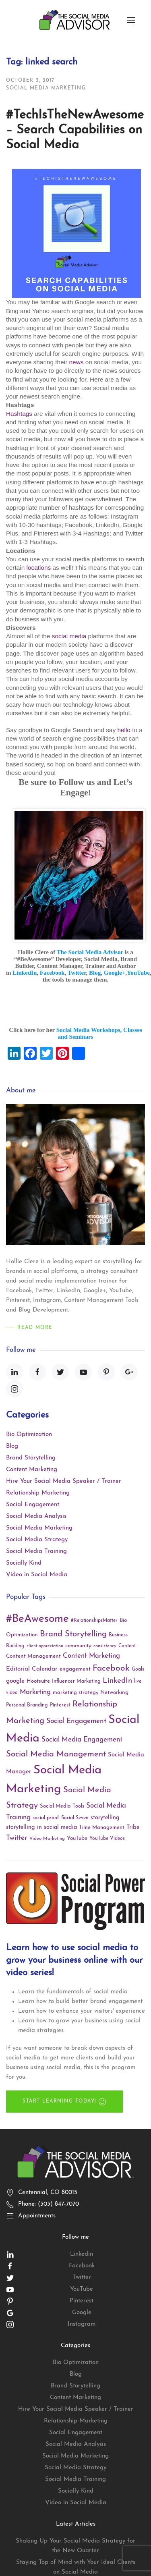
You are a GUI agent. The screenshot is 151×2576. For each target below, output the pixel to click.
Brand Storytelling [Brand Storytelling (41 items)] (73, 1634)
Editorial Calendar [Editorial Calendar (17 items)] (32, 1669)
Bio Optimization (29, 1435)
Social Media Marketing (46, 88)
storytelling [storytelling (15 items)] (105, 1818)
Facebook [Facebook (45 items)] (111, 1668)
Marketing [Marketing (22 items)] (35, 1692)
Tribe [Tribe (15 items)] (132, 1828)
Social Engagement (32, 1505)
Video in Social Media (36, 1575)
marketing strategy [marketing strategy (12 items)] (75, 1692)
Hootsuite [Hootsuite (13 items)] (38, 1681)
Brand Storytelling (31, 1458)
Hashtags (19, 413)
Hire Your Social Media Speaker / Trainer (63, 1481)
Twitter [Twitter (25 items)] (16, 1838)
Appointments (37, 2216)
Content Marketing (31, 1470)
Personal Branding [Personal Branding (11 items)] (27, 1705)
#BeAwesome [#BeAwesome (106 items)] (37, 1619)
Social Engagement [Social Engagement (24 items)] (76, 1721)
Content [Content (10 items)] (127, 1646)
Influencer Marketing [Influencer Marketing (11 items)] (76, 1681)
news (76, 362)
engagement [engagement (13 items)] (75, 1669)
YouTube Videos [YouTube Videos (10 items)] (107, 1838)
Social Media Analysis (36, 1516)
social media (69, 636)
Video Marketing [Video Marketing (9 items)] (47, 1838)
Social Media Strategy (37, 1540)
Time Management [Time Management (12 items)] (101, 1827)
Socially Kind (23, 1563)
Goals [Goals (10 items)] (138, 1669)
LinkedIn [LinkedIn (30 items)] (117, 1681)
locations (38, 567)
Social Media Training (36, 1552)
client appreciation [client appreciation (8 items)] (45, 1646)
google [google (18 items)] (15, 1681)
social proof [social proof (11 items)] (46, 1818)
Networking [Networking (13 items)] (114, 1692)
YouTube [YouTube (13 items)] (77, 1838)
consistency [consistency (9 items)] (104, 1646)
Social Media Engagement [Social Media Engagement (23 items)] (81, 1739)
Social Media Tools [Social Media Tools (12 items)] (62, 1806)
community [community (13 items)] (78, 1645)
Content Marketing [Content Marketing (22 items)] (91, 1655)
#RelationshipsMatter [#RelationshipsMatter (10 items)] (94, 1620)
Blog (12, 1446)
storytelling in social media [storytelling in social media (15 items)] (41, 1828)
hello (123, 730)
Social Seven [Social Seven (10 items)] (75, 1818)
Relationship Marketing (38, 1493)
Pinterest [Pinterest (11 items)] (60, 1705)
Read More (35, 1327)
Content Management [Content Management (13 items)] (33, 1656)
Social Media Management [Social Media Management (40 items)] (56, 1754)
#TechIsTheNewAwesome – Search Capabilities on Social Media (75, 130)
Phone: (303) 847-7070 (48, 2204)
